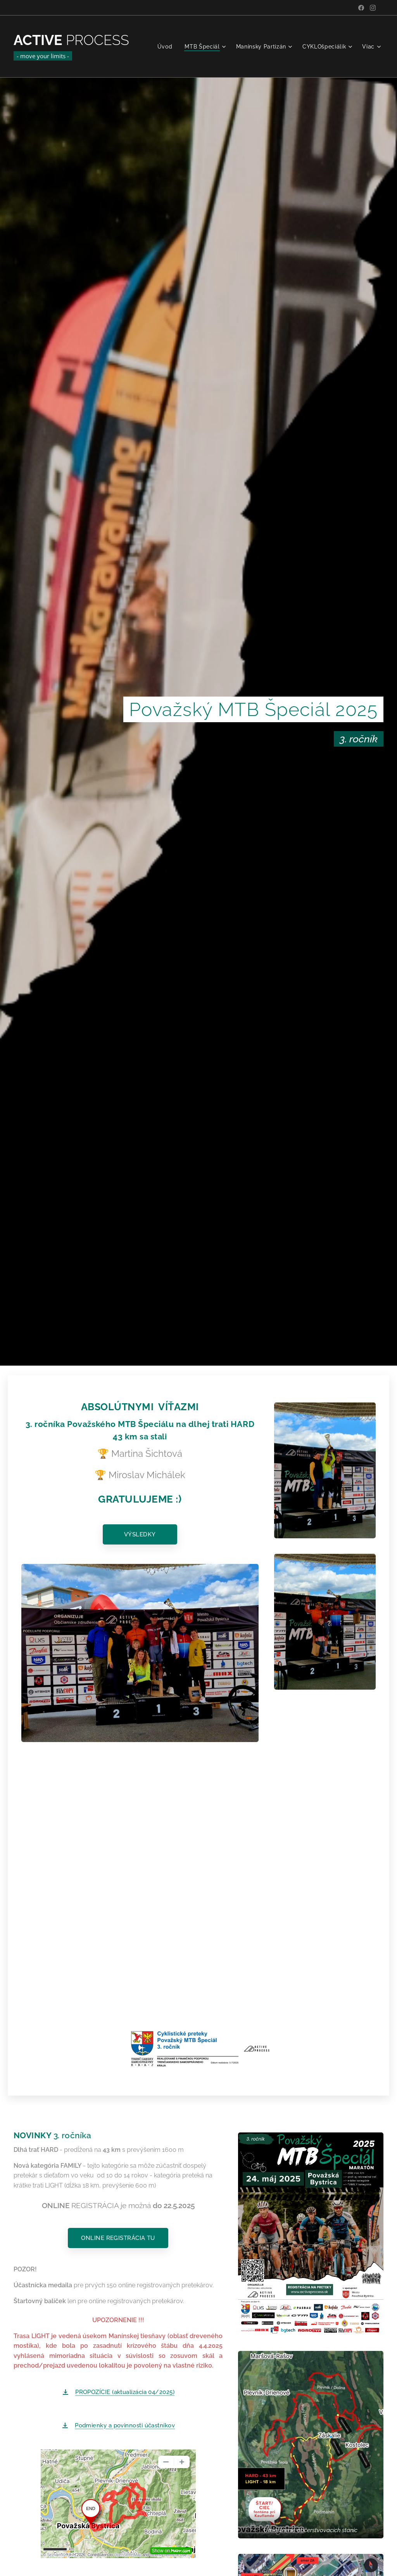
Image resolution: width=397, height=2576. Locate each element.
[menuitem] (166, 46)
